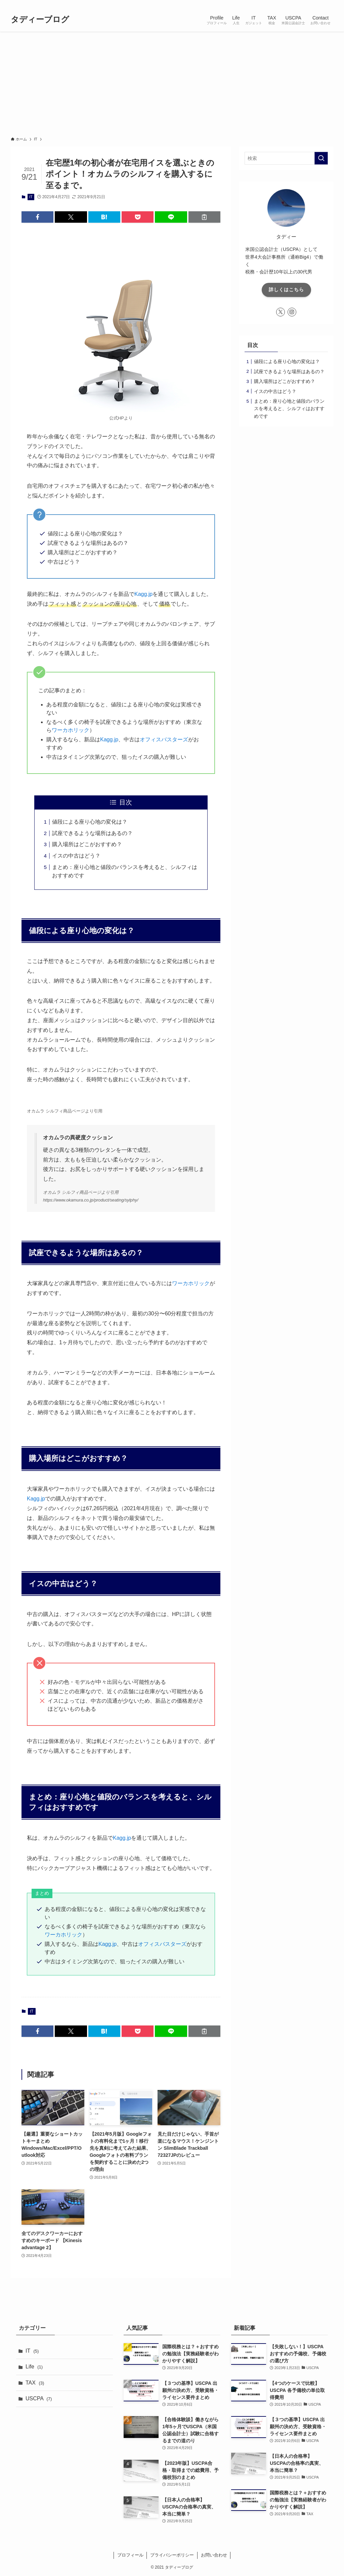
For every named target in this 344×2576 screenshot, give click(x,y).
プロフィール (130, 2555)
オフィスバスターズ (164, 739)
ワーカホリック (70, 730)
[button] (37, 217)
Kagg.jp (143, 594)
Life (34, 2366)
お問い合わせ (214, 2555)
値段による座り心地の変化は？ (89, 822)
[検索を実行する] (321, 158)
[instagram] (311, 3)
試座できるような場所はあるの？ (92, 833)
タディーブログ (40, 19)
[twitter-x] (302, 3)
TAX (35, 2383)
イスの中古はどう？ (76, 856)
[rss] (320, 3)
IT (31, 197)
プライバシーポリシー (172, 2555)
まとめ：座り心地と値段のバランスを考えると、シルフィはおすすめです (289, 408)
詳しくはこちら (286, 289)
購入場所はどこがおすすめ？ (87, 844)
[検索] (329, 3)
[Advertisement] (172, 82)
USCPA (39, 2398)
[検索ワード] (286, 158)
